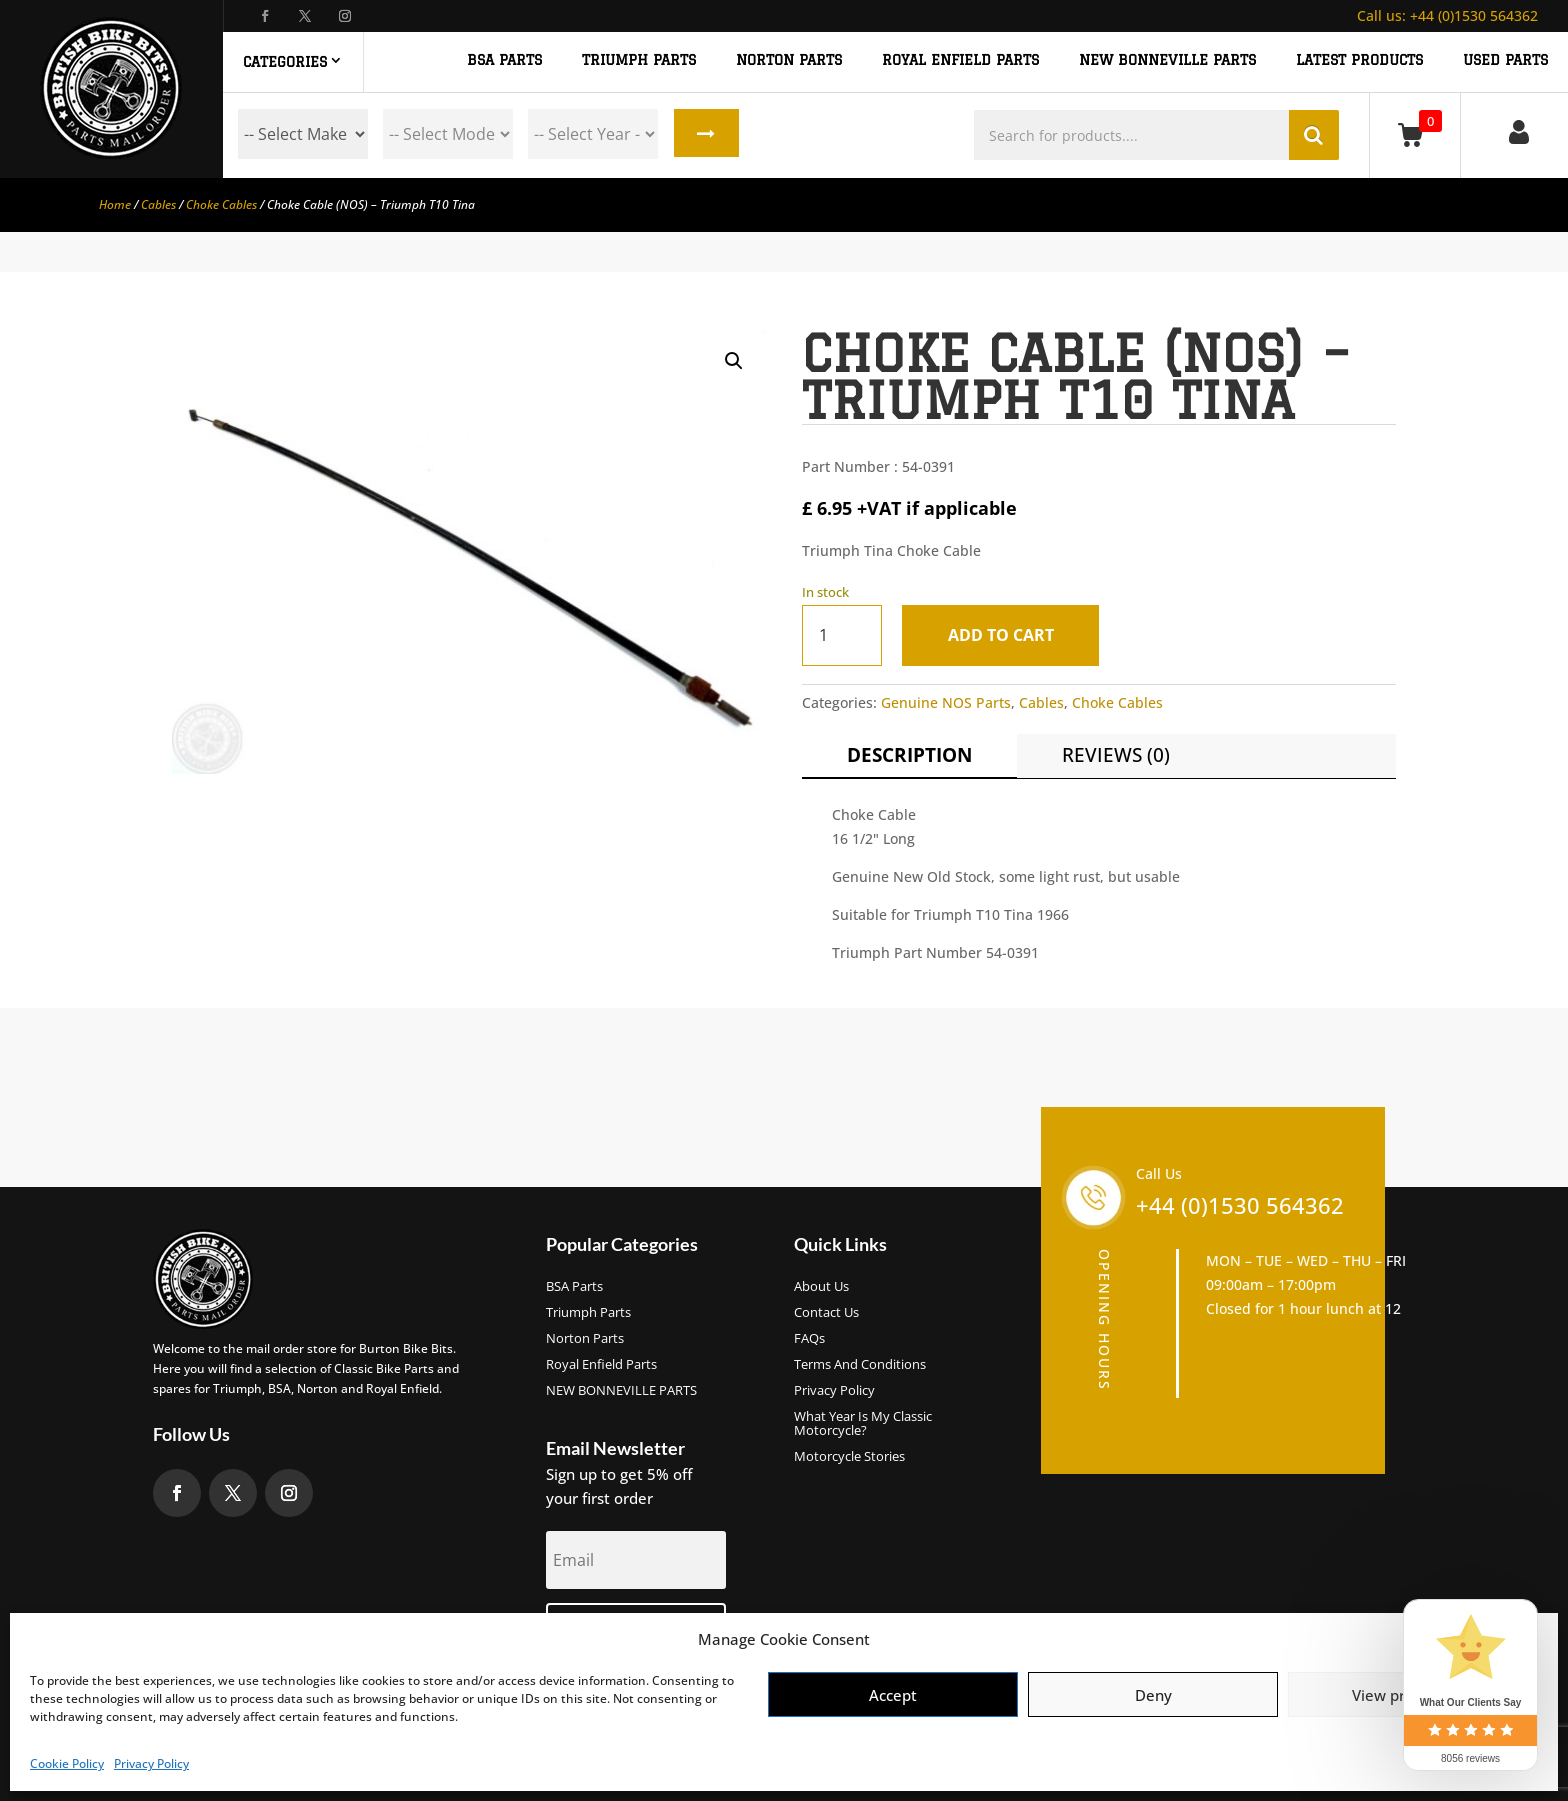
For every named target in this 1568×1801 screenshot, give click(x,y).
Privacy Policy (151, 1763)
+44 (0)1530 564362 (1447, 15)
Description (909, 755)
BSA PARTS (504, 60)
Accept (893, 1695)
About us (821, 1287)
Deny (1153, 1695)
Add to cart (1002, 635)
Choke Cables (221, 204)
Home (115, 204)
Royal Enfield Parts (601, 1365)
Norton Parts (585, 1339)
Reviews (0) (1116, 755)
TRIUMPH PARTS (639, 60)
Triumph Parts (588, 1313)
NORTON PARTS (789, 60)
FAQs (809, 1339)
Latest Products (1359, 60)
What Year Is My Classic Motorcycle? (863, 1424)
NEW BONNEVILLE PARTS (1167, 60)
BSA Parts (574, 1287)
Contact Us (826, 1313)
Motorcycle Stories (849, 1457)
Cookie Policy (67, 1763)
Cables (158, 204)
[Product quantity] (842, 635)
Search (705, 134)
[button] (734, 361)
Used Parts (1505, 60)
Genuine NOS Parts (946, 702)
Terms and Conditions (860, 1365)
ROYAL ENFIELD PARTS (960, 60)
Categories (285, 62)
